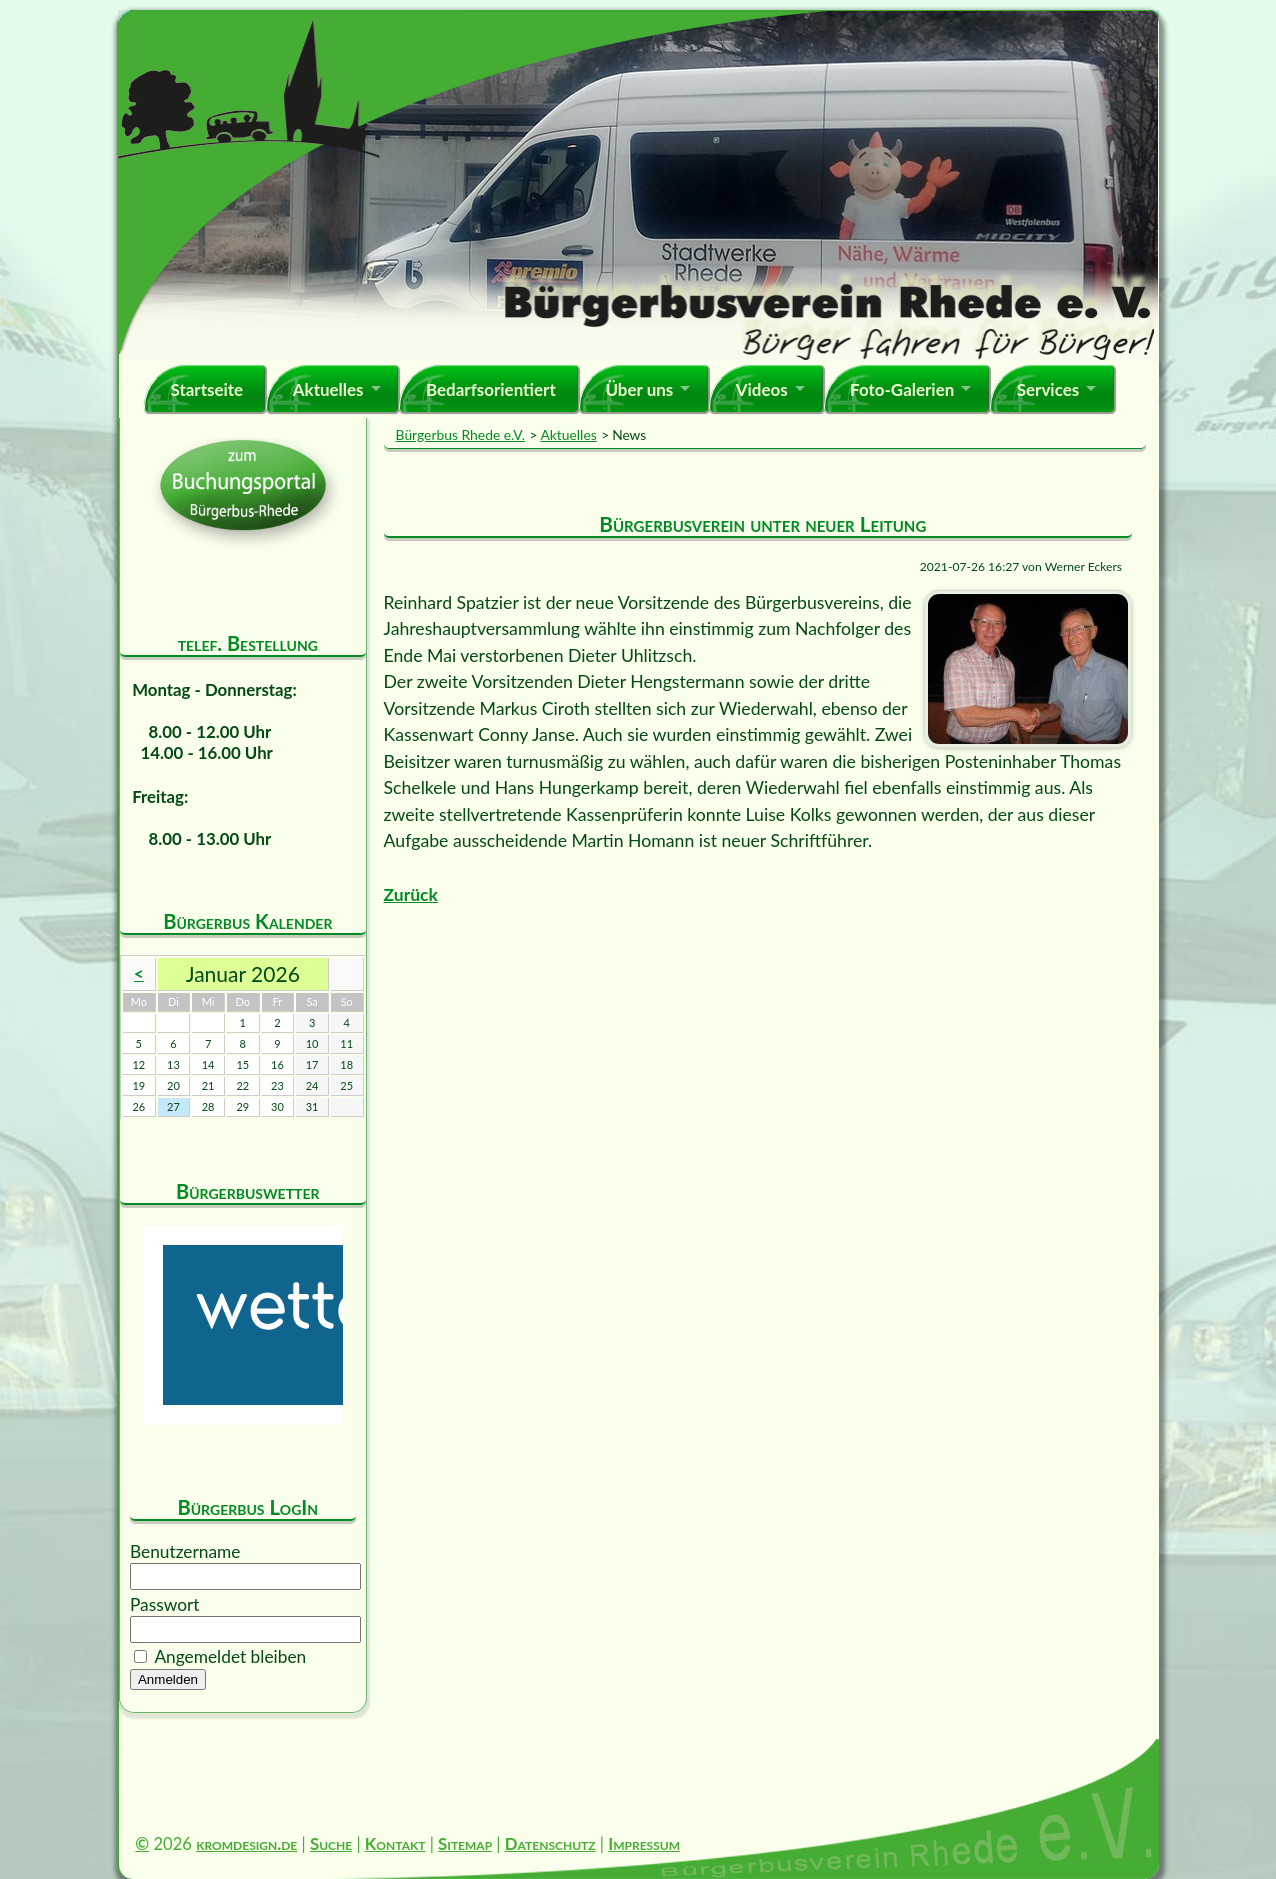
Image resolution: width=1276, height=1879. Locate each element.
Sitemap (465, 1843)
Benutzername (185, 1551)
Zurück (411, 894)
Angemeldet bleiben (230, 1656)
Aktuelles (328, 389)
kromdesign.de (246, 1843)
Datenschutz (550, 1843)
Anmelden (168, 1679)
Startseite (206, 389)
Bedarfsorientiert (491, 389)
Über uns (639, 389)
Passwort (165, 1604)
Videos (762, 389)
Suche (331, 1843)
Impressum (644, 1843)
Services (1048, 389)
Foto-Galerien (902, 389)
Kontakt (395, 1843)
